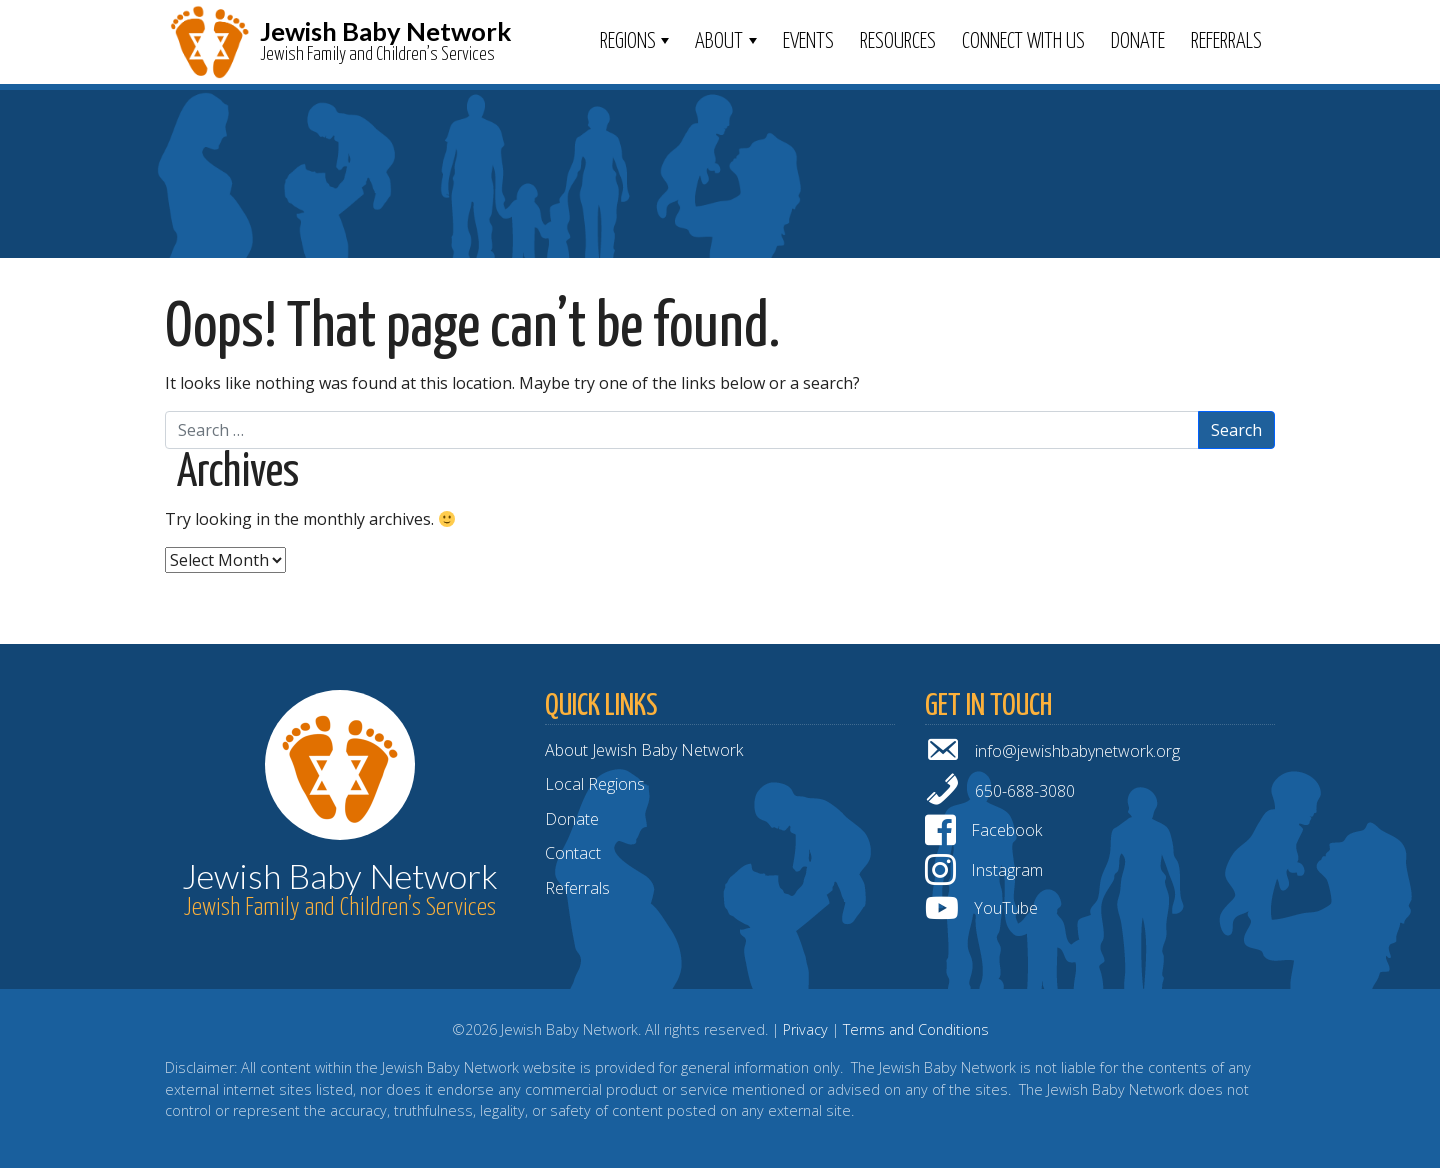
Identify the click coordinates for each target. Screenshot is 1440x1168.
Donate (1138, 42)
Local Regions (595, 784)
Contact (573, 853)
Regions (628, 42)
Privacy (805, 1029)
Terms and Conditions (916, 1029)
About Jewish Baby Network (644, 750)
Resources (898, 42)
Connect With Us (1023, 42)
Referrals (1226, 42)
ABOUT (719, 42)
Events (808, 42)
